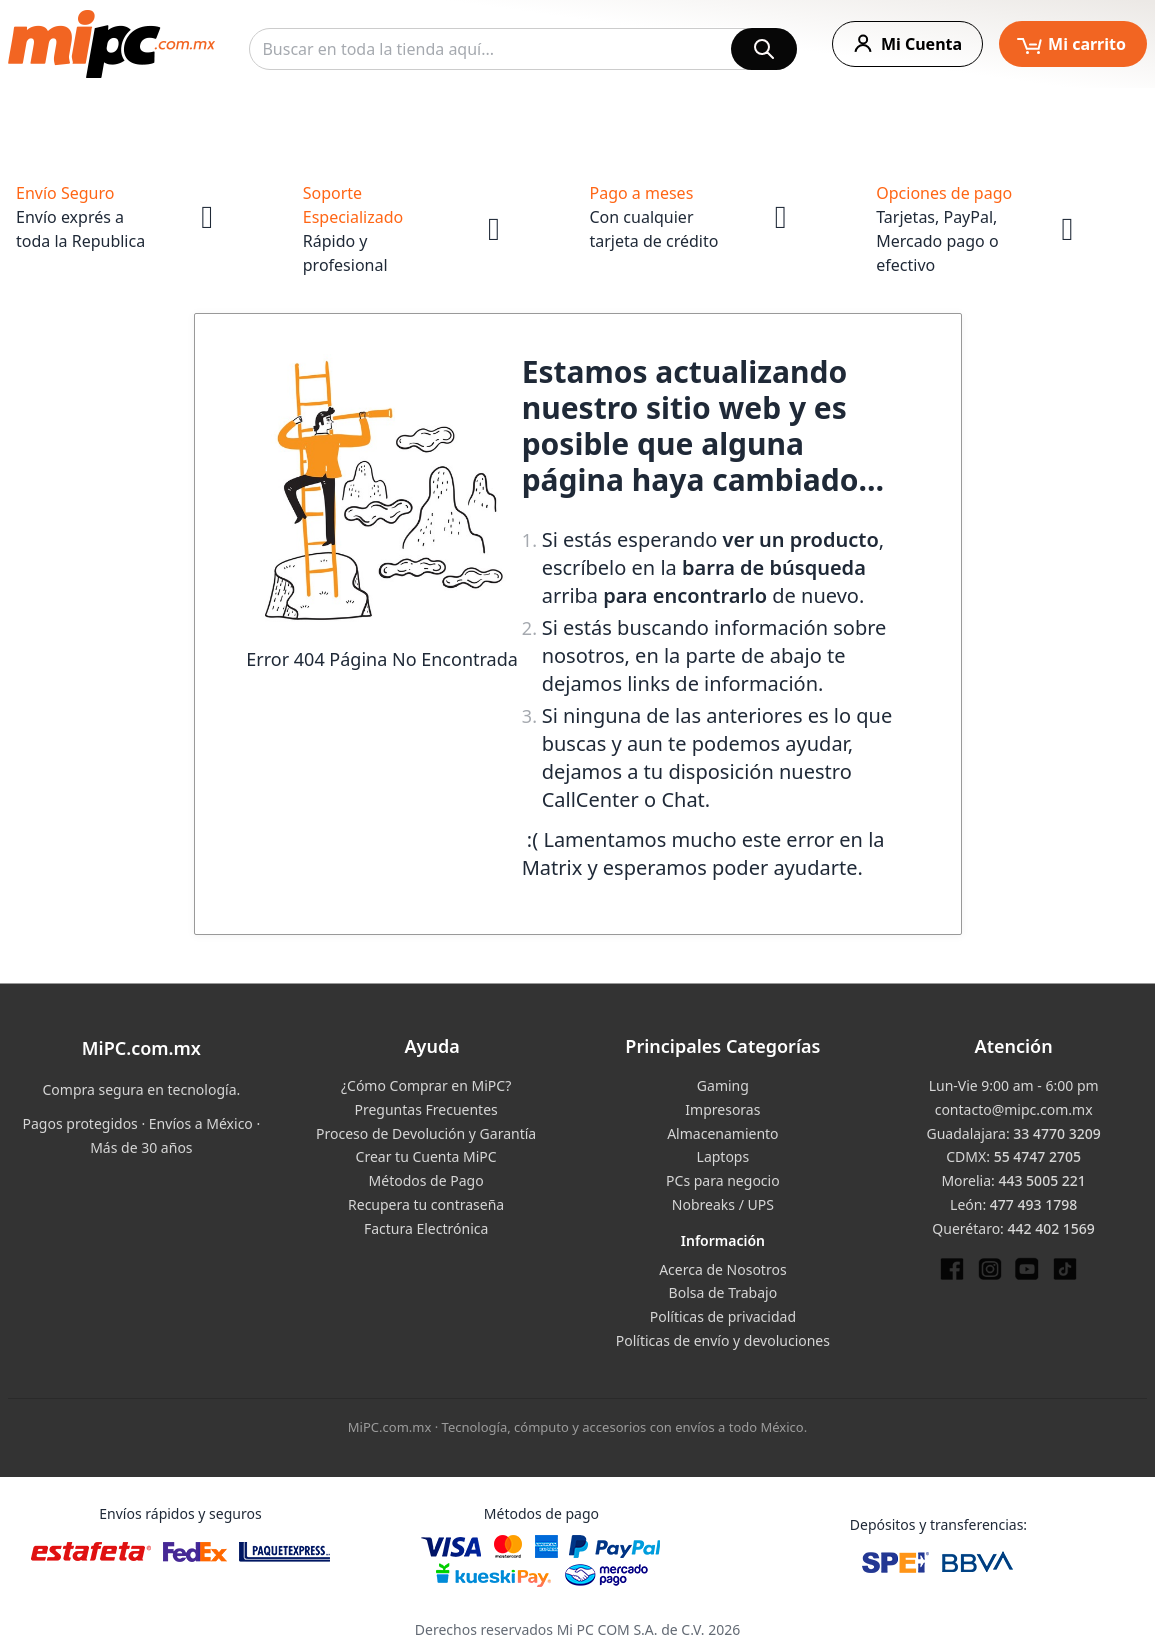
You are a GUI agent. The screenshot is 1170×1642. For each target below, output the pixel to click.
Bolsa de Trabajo (723, 1292)
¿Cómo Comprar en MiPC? (426, 1085)
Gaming (723, 1085)
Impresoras (722, 1109)
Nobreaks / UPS (723, 1204)
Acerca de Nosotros (722, 1269)
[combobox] (523, 49)
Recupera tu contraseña (426, 1204)
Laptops (723, 1156)
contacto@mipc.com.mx (1014, 1109)
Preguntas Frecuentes (425, 1109)
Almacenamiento (722, 1133)
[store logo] (111, 44)
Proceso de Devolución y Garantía (426, 1133)
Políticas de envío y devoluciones (723, 1340)
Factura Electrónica (426, 1228)
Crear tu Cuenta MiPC (426, 1156)
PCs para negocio (723, 1180)
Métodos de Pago (426, 1180)
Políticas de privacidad (723, 1316)
